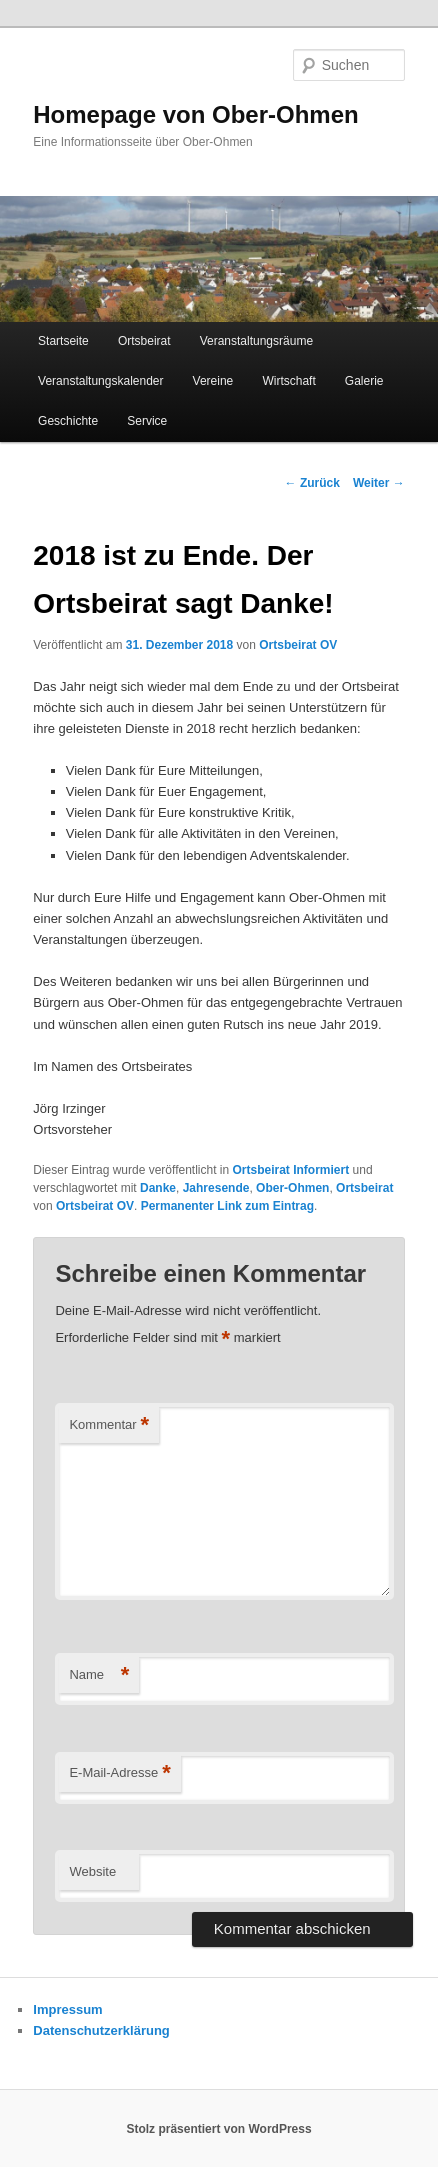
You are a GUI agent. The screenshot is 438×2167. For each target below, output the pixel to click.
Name (99, 1675)
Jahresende (216, 1188)
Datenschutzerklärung (101, 2030)
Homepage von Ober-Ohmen (195, 114)
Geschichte (68, 421)
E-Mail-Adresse (119, 1773)
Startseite (63, 341)
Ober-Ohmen (292, 1188)
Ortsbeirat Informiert (291, 1170)
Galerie (364, 381)
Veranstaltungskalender (100, 381)
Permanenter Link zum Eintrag (227, 1206)
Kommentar (109, 1425)
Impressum (67, 2009)
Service (147, 421)
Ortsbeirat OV (298, 645)
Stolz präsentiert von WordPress (218, 2129)
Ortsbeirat (144, 341)
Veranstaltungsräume (256, 341)
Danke (158, 1188)
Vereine (213, 381)
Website (92, 1871)
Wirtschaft (288, 381)
